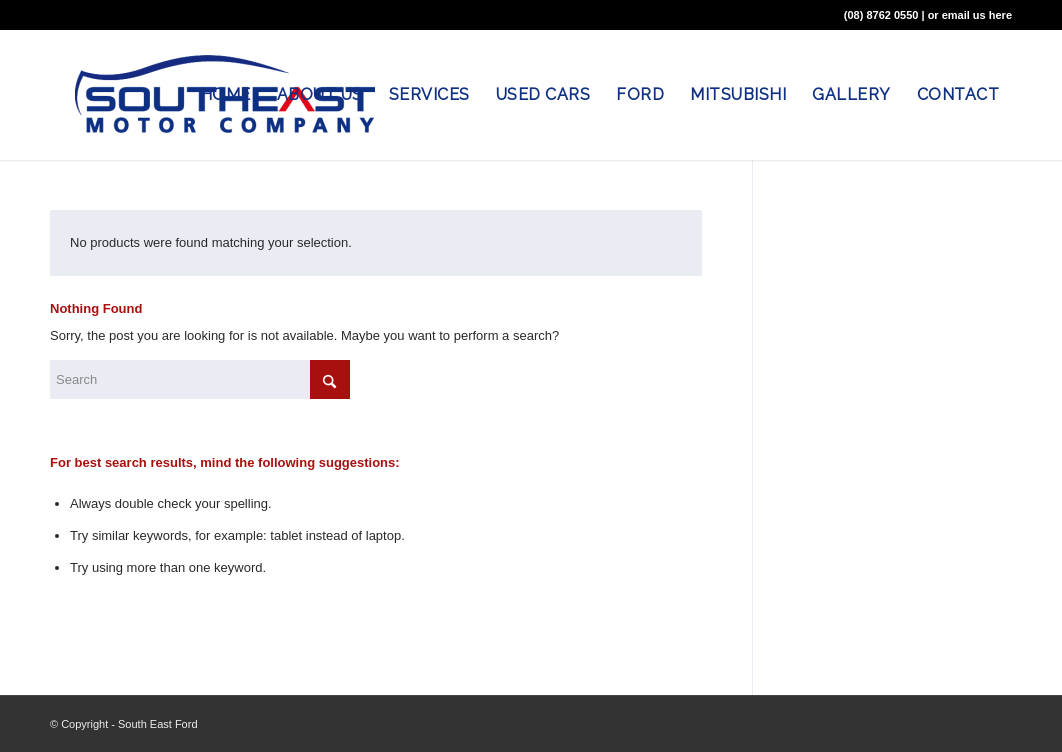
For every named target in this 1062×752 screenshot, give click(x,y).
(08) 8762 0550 (881, 15)
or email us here (970, 15)
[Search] (200, 379)
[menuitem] (225, 95)
